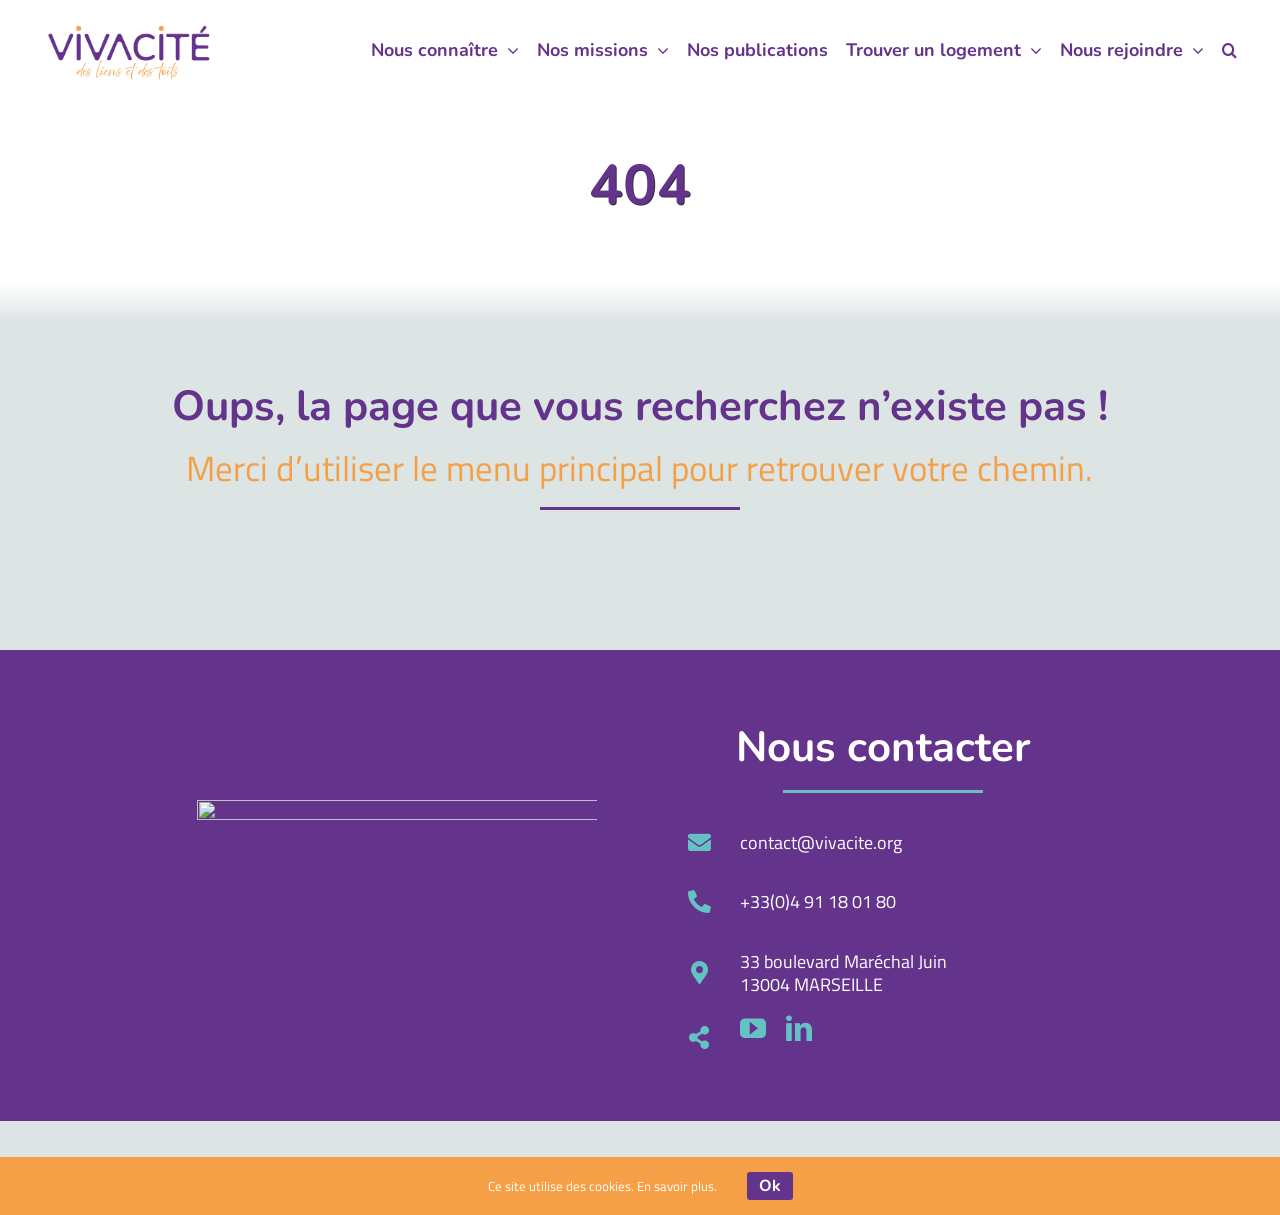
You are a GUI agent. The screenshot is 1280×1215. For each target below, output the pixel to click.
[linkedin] (1252, 1028)
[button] (1229, 50)
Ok (770, 1186)
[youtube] (1206, 1028)
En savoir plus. (677, 1186)
